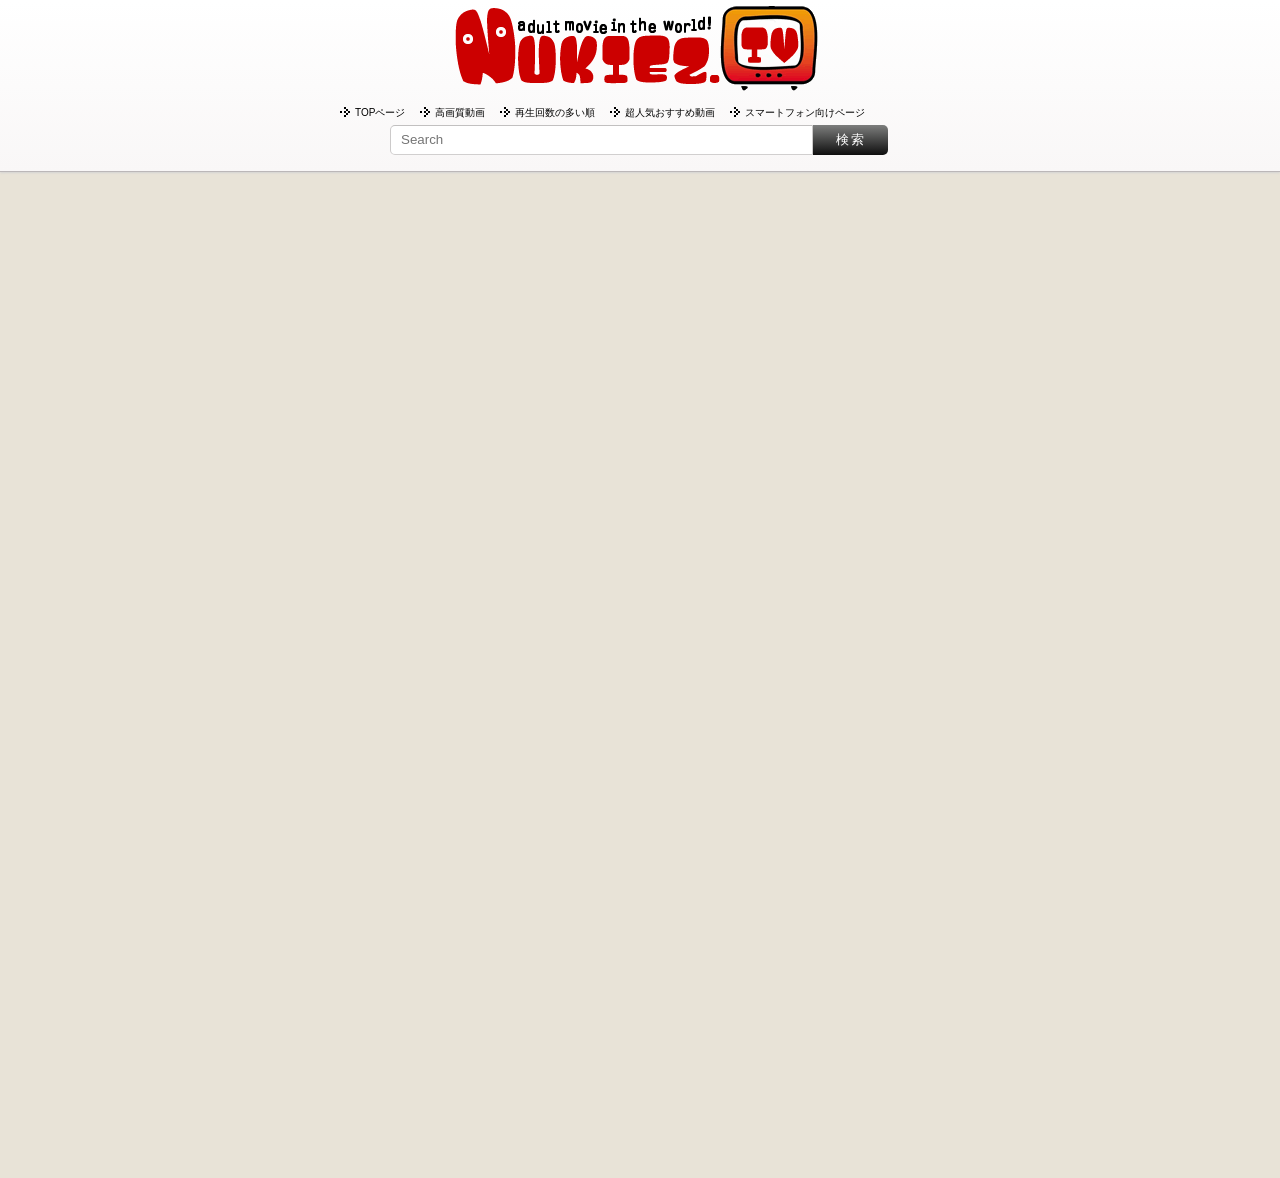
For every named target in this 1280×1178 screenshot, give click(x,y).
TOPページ (380, 112)
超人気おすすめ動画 (670, 112)
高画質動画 (460, 112)
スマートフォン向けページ (805, 112)
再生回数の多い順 (555, 112)
